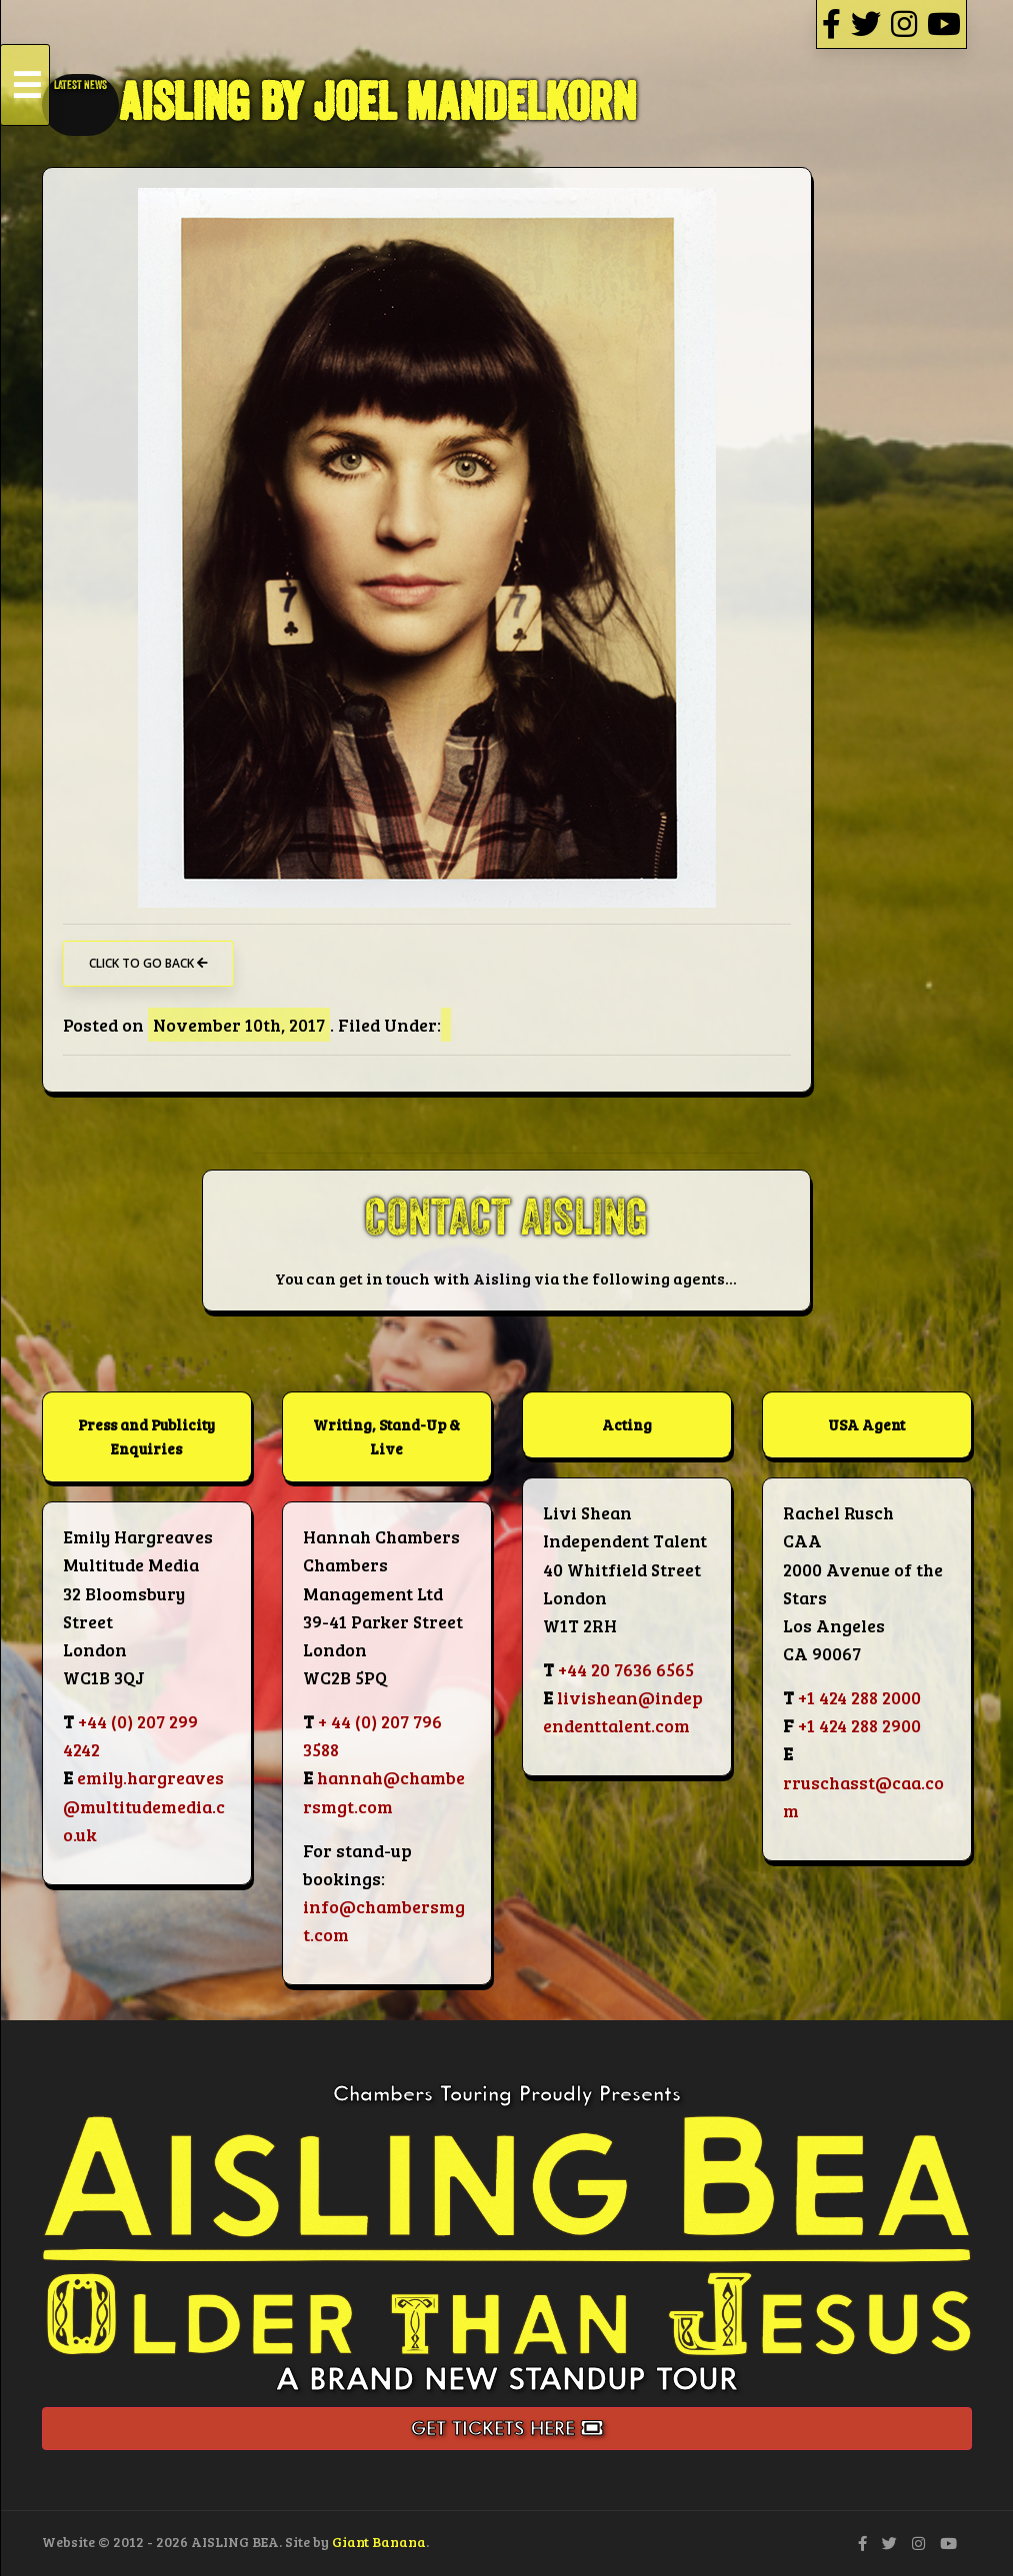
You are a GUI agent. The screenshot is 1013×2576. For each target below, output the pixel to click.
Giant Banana (379, 2541)
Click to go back (148, 963)
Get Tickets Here (507, 2428)
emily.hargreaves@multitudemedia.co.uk (144, 1805)
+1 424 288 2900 (859, 1725)
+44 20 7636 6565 (626, 1669)
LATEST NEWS (80, 85)
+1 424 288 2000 (859, 1697)
